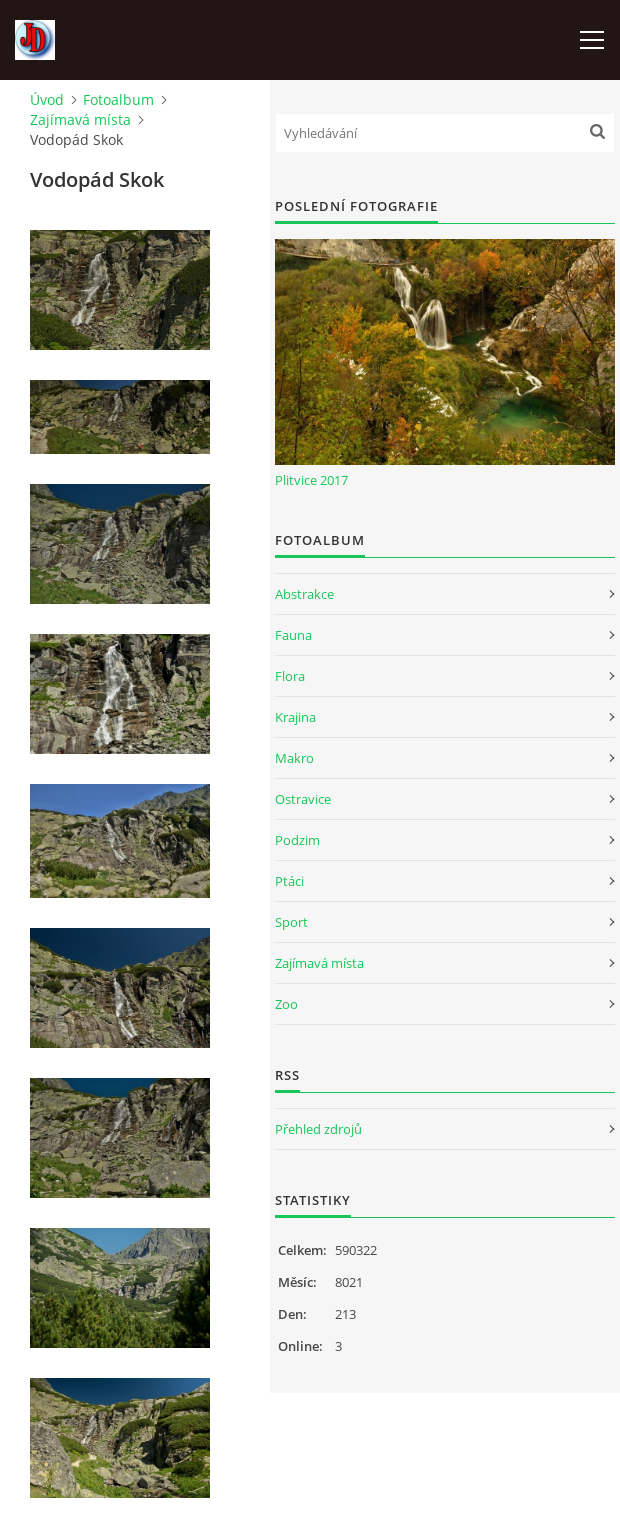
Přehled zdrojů (318, 1129)
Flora (290, 676)
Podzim (297, 840)
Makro (294, 758)
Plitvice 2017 (311, 480)
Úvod (47, 99)
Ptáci (289, 881)
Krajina (295, 717)
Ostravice (303, 799)
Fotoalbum (118, 99)
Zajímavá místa (80, 119)
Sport (291, 922)
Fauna (293, 635)
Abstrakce (304, 594)
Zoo (286, 1004)
